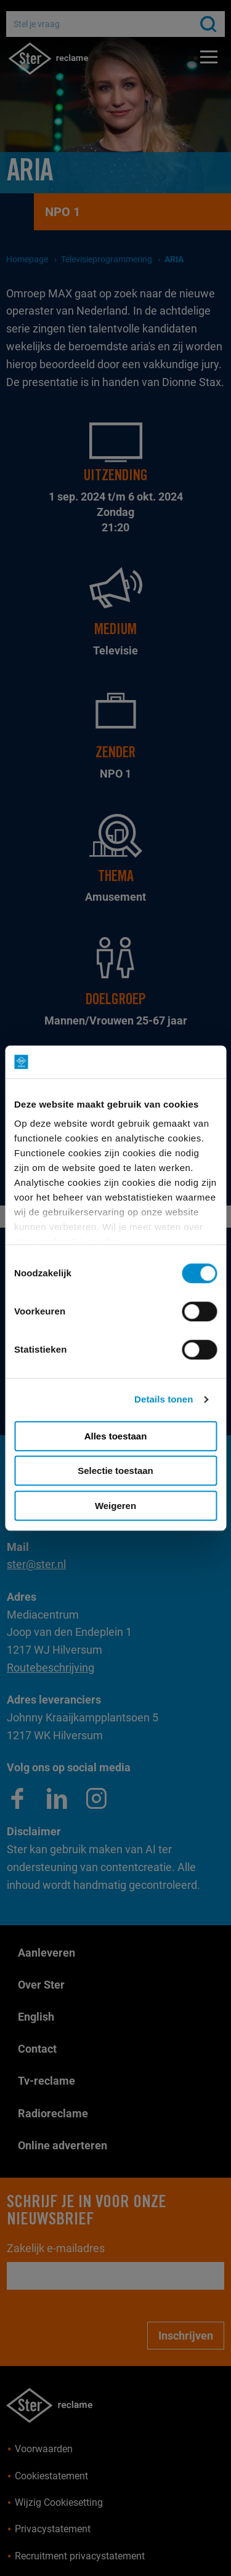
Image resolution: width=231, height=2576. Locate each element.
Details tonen (163, 1399)
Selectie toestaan (115, 1470)
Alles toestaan (115, 1436)
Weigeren (115, 1505)
